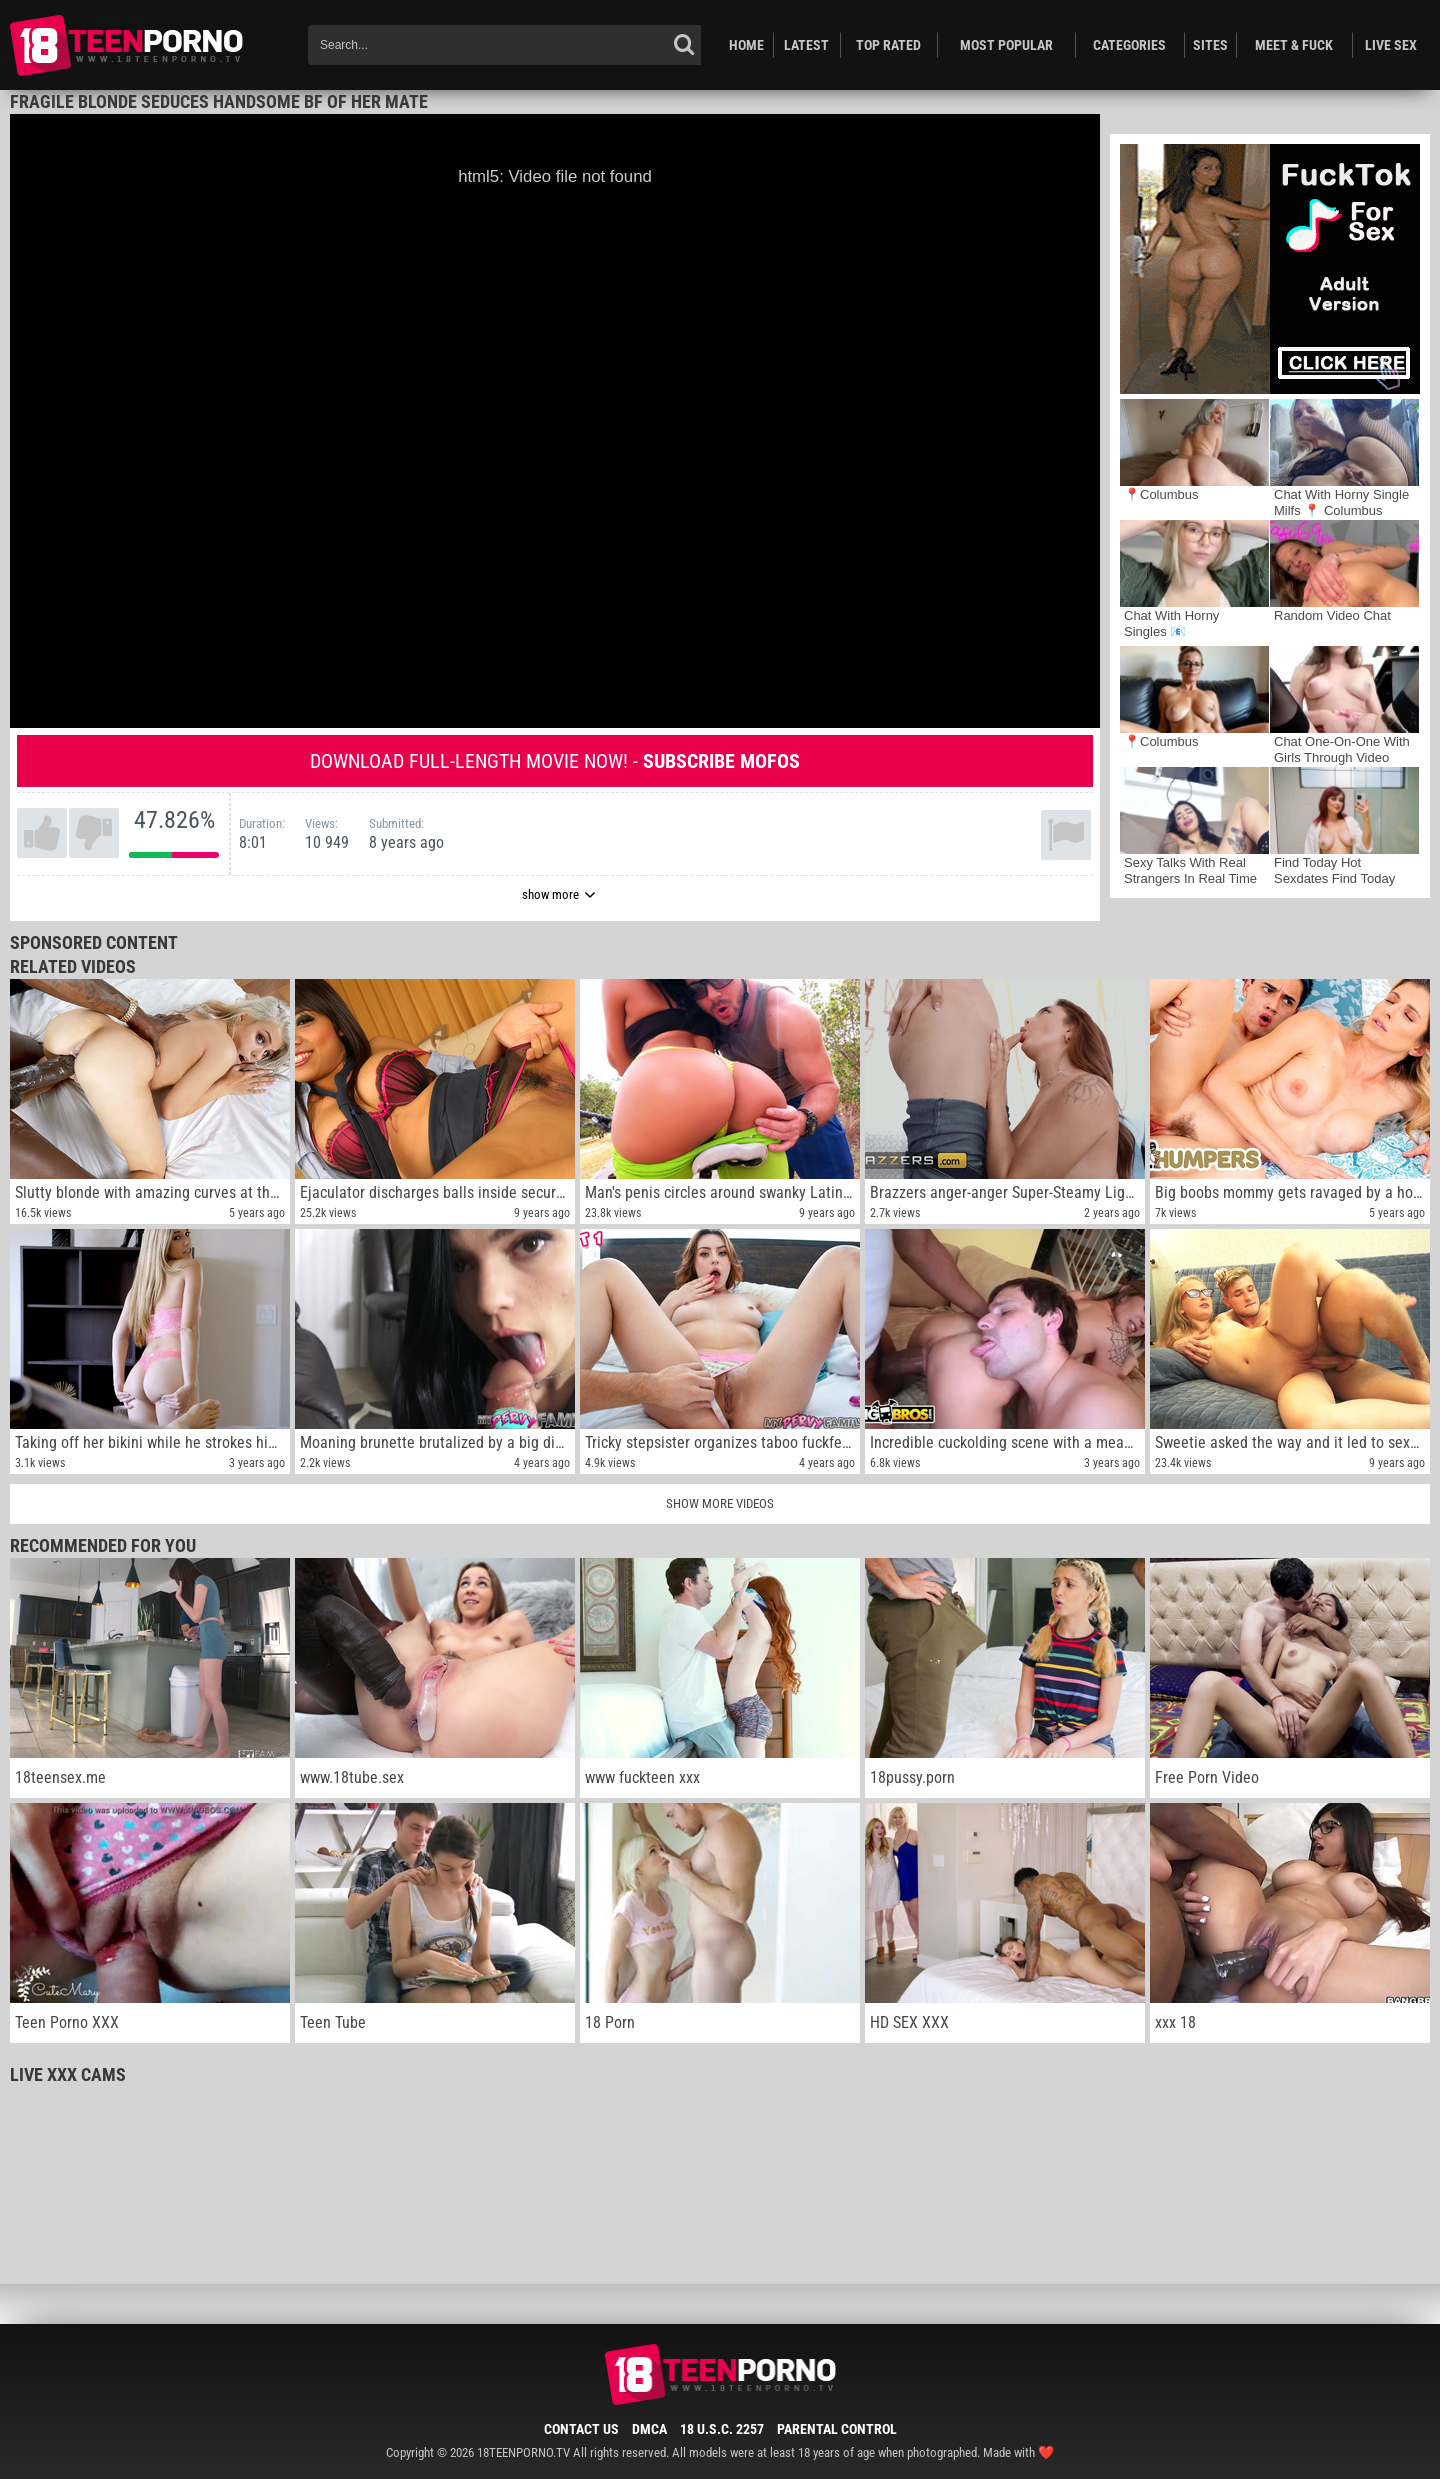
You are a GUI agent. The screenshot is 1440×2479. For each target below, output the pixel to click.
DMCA (649, 2429)
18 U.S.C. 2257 (722, 2429)
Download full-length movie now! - (555, 761)
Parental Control (837, 2429)
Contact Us (581, 2429)
